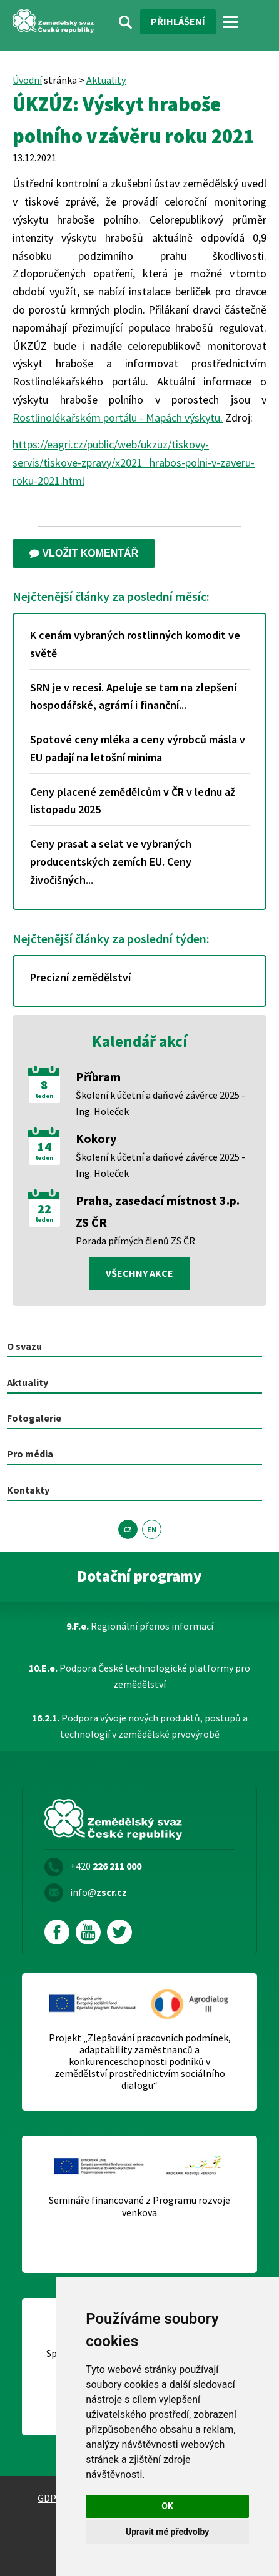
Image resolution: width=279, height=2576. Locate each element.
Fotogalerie (34, 1418)
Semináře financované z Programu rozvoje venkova (139, 2206)
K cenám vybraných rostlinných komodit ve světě (135, 644)
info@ (98, 1892)
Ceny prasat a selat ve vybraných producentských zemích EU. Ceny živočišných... (110, 861)
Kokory (96, 1138)
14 (44, 1146)
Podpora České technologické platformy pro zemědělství (139, 1676)
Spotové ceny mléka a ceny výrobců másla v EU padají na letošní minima (137, 748)
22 (44, 1208)
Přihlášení (178, 21)
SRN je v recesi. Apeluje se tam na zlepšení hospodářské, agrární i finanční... (133, 696)
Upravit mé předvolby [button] (167, 2532)
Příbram (98, 1076)
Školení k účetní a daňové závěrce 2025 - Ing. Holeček (160, 1103)
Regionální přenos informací (139, 1626)
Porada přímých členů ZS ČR (135, 1240)
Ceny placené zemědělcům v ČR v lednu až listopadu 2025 (132, 801)
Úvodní (27, 80)
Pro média (30, 1453)
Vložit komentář (83, 553)
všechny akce (139, 1273)
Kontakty (28, 1490)
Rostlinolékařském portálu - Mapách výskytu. (118, 417)
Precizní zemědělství (80, 977)
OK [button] (167, 2506)
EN (151, 1529)
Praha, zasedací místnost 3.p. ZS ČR (158, 1211)
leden (44, 1096)
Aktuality (106, 80)
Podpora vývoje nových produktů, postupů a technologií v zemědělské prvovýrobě (140, 1726)
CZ (127, 1529)
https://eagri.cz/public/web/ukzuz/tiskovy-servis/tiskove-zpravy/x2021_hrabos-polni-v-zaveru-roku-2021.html (134, 462)
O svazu (24, 1346)
